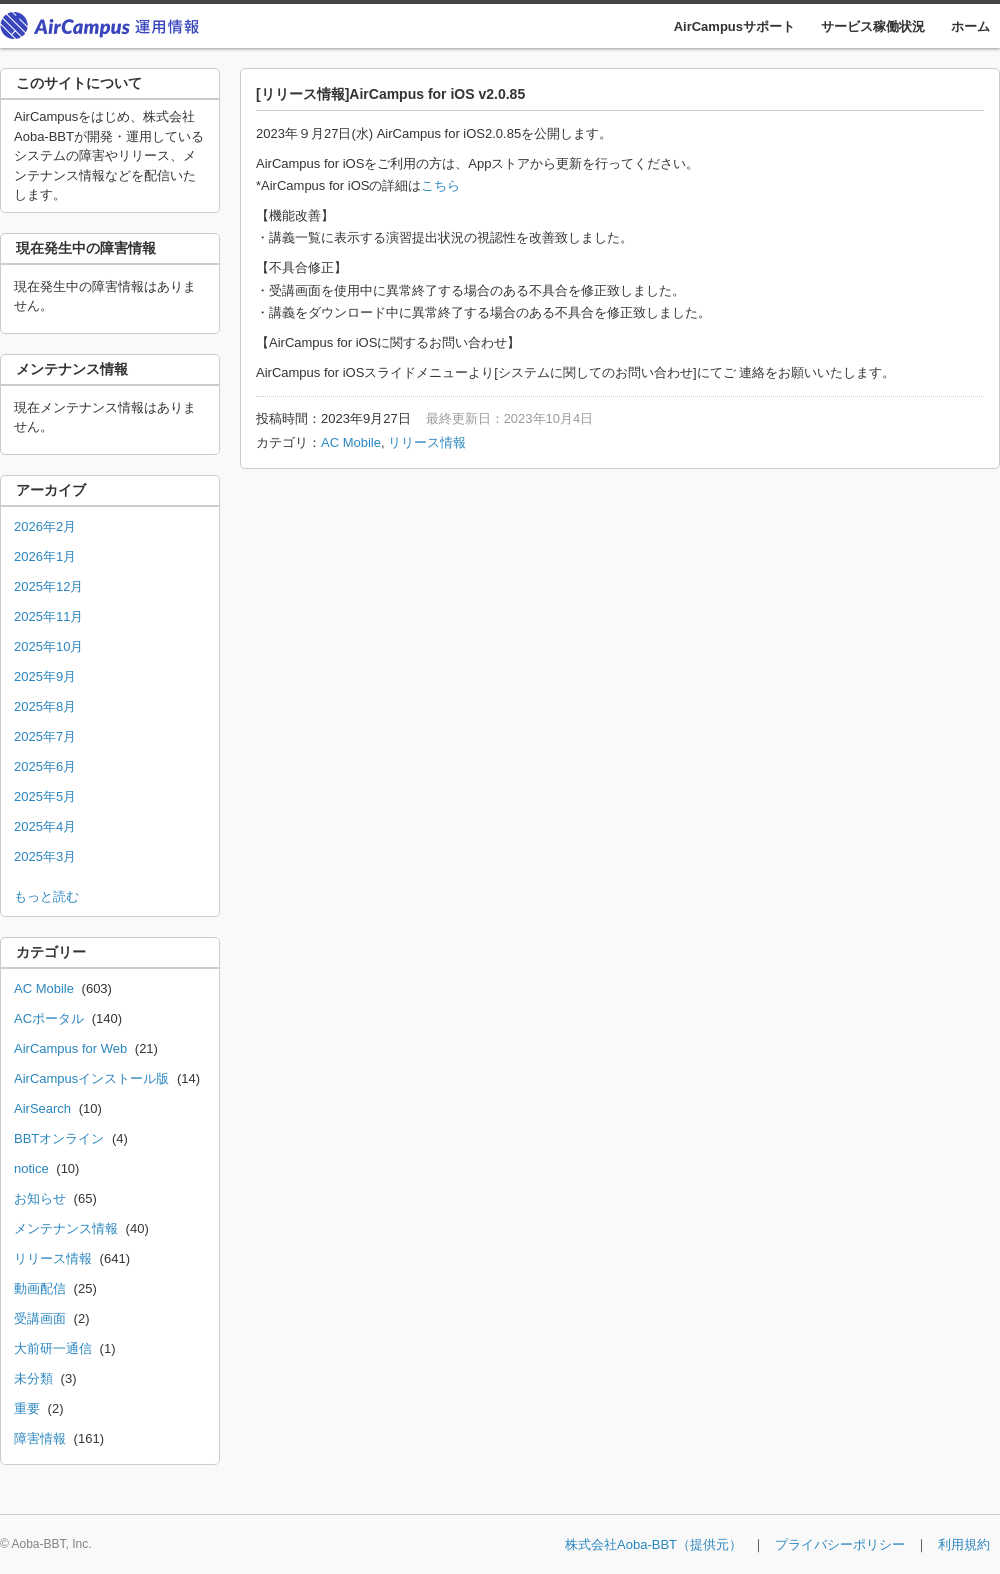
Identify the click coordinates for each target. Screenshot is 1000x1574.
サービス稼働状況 (873, 26)
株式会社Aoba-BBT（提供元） (653, 1544)
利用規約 (964, 1544)
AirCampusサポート (734, 26)
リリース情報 (427, 442)
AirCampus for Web (70, 1048)
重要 (27, 1408)
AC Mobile (351, 442)
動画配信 (40, 1288)
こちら (440, 185)
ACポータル (49, 1018)
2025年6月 (45, 766)
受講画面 (40, 1318)
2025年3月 (45, 856)
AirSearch (42, 1108)
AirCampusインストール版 (91, 1078)
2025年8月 (45, 706)
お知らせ (40, 1198)
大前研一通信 (53, 1348)
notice (31, 1168)
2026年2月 (45, 526)
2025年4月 (45, 826)
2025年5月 (45, 796)
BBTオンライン (59, 1138)
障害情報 (40, 1438)
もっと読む (46, 896)
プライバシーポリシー (840, 1544)
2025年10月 (48, 646)
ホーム (970, 26)
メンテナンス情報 (66, 1228)
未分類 (33, 1378)
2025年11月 (48, 616)
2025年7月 (45, 736)
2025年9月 (45, 676)
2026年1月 (45, 556)
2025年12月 (48, 586)
